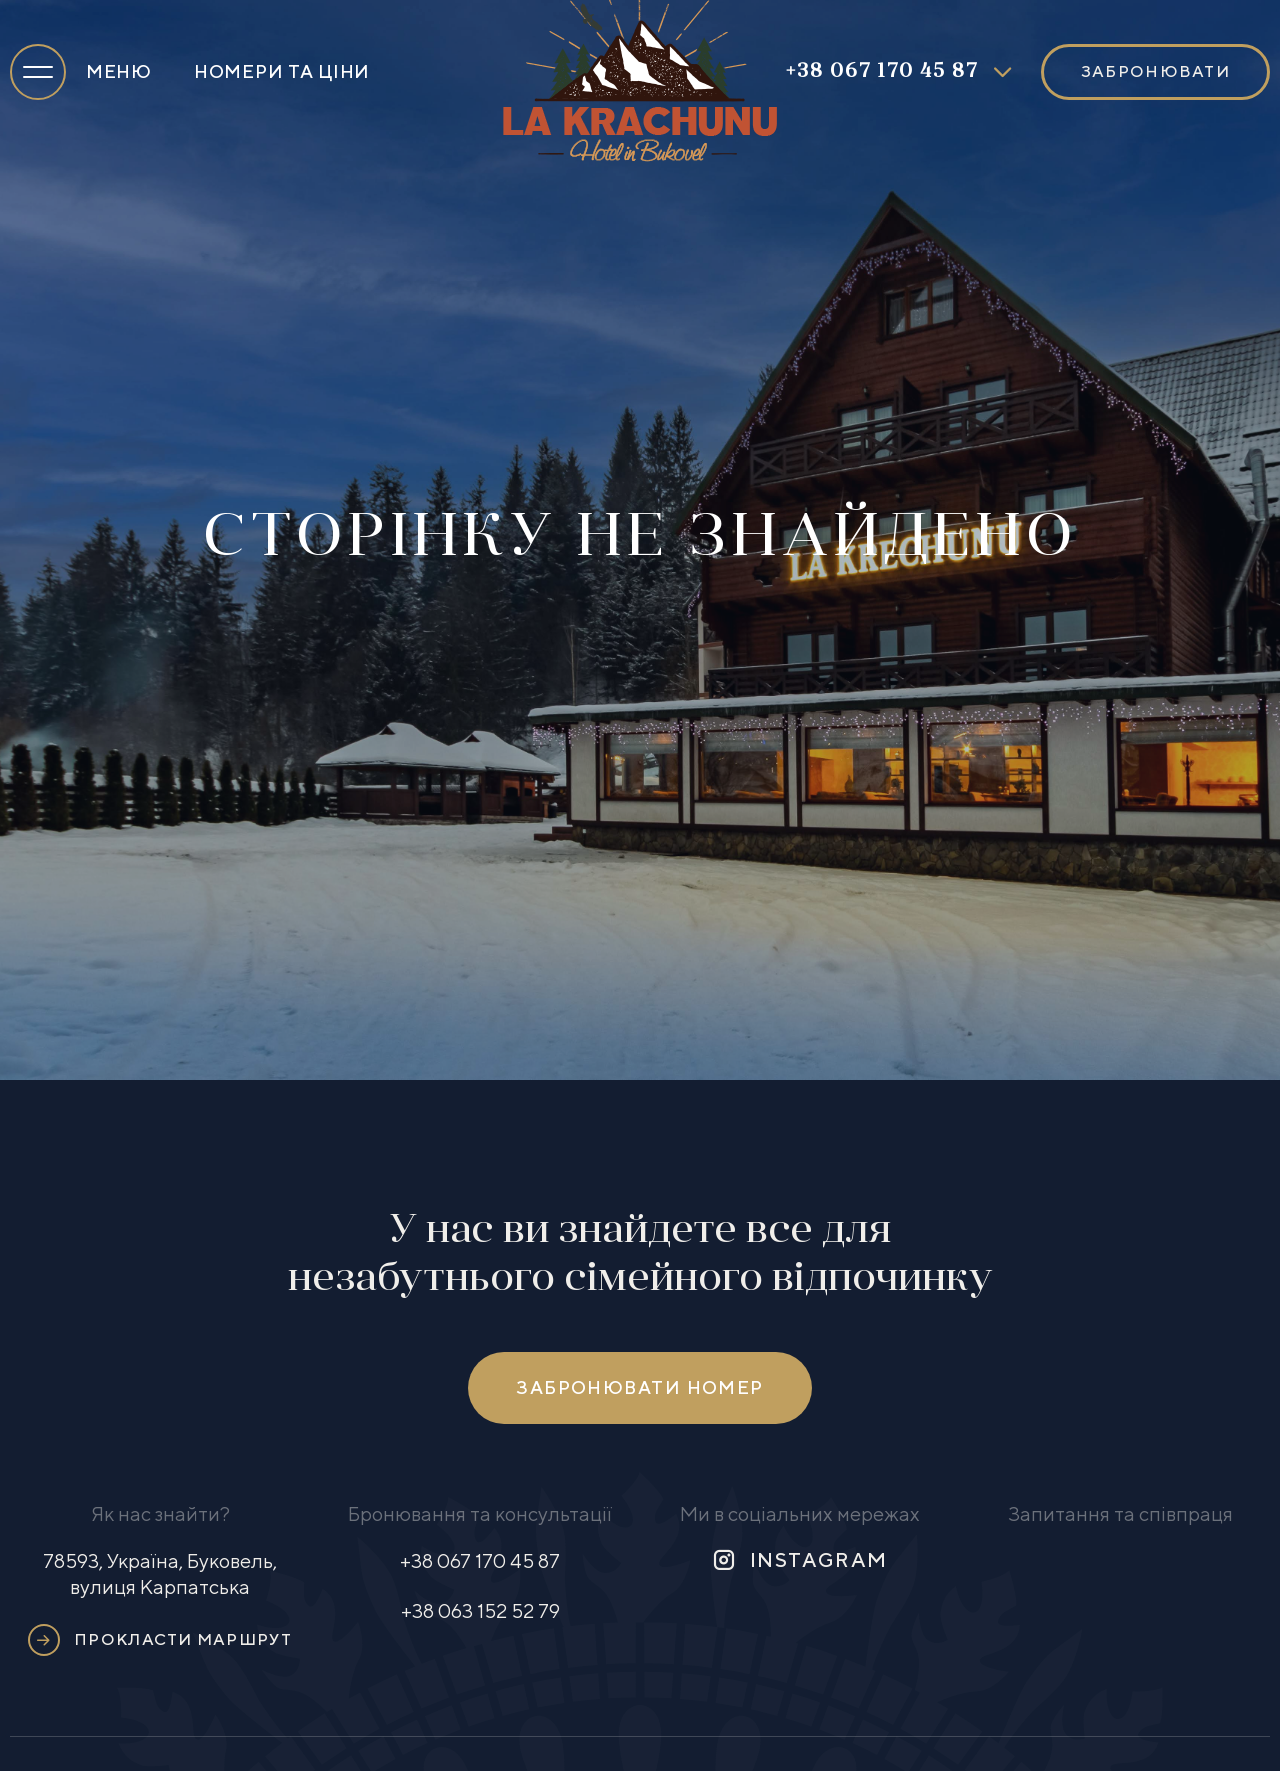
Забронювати (1155, 71)
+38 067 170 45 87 (882, 72)
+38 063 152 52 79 (480, 1610)
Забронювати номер (639, 1387)
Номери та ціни (282, 71)
